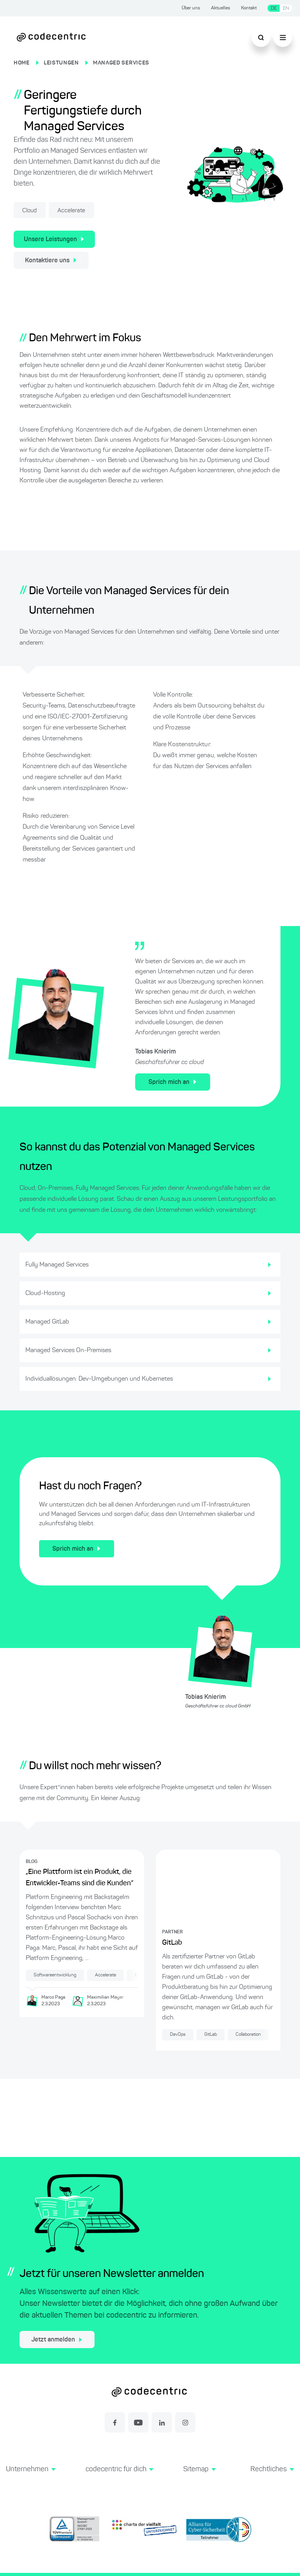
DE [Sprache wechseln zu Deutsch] (274, 8)
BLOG (32, 1861)
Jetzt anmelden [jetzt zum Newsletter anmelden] (56, 2340)
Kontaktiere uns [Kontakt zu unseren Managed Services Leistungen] (51, 260)
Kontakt (249, 8)
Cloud (31, 211)
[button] (30, 2478)
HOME (22, 63)
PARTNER (172, 1931)
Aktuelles (220, 8)
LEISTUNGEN (61, 63)
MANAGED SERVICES (121, 63)
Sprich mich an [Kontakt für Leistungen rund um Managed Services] (172, 1082)
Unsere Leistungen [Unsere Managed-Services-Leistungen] (54, 239)
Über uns (191, 8)
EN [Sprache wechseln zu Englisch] (286, 8)
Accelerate (77, 211)
